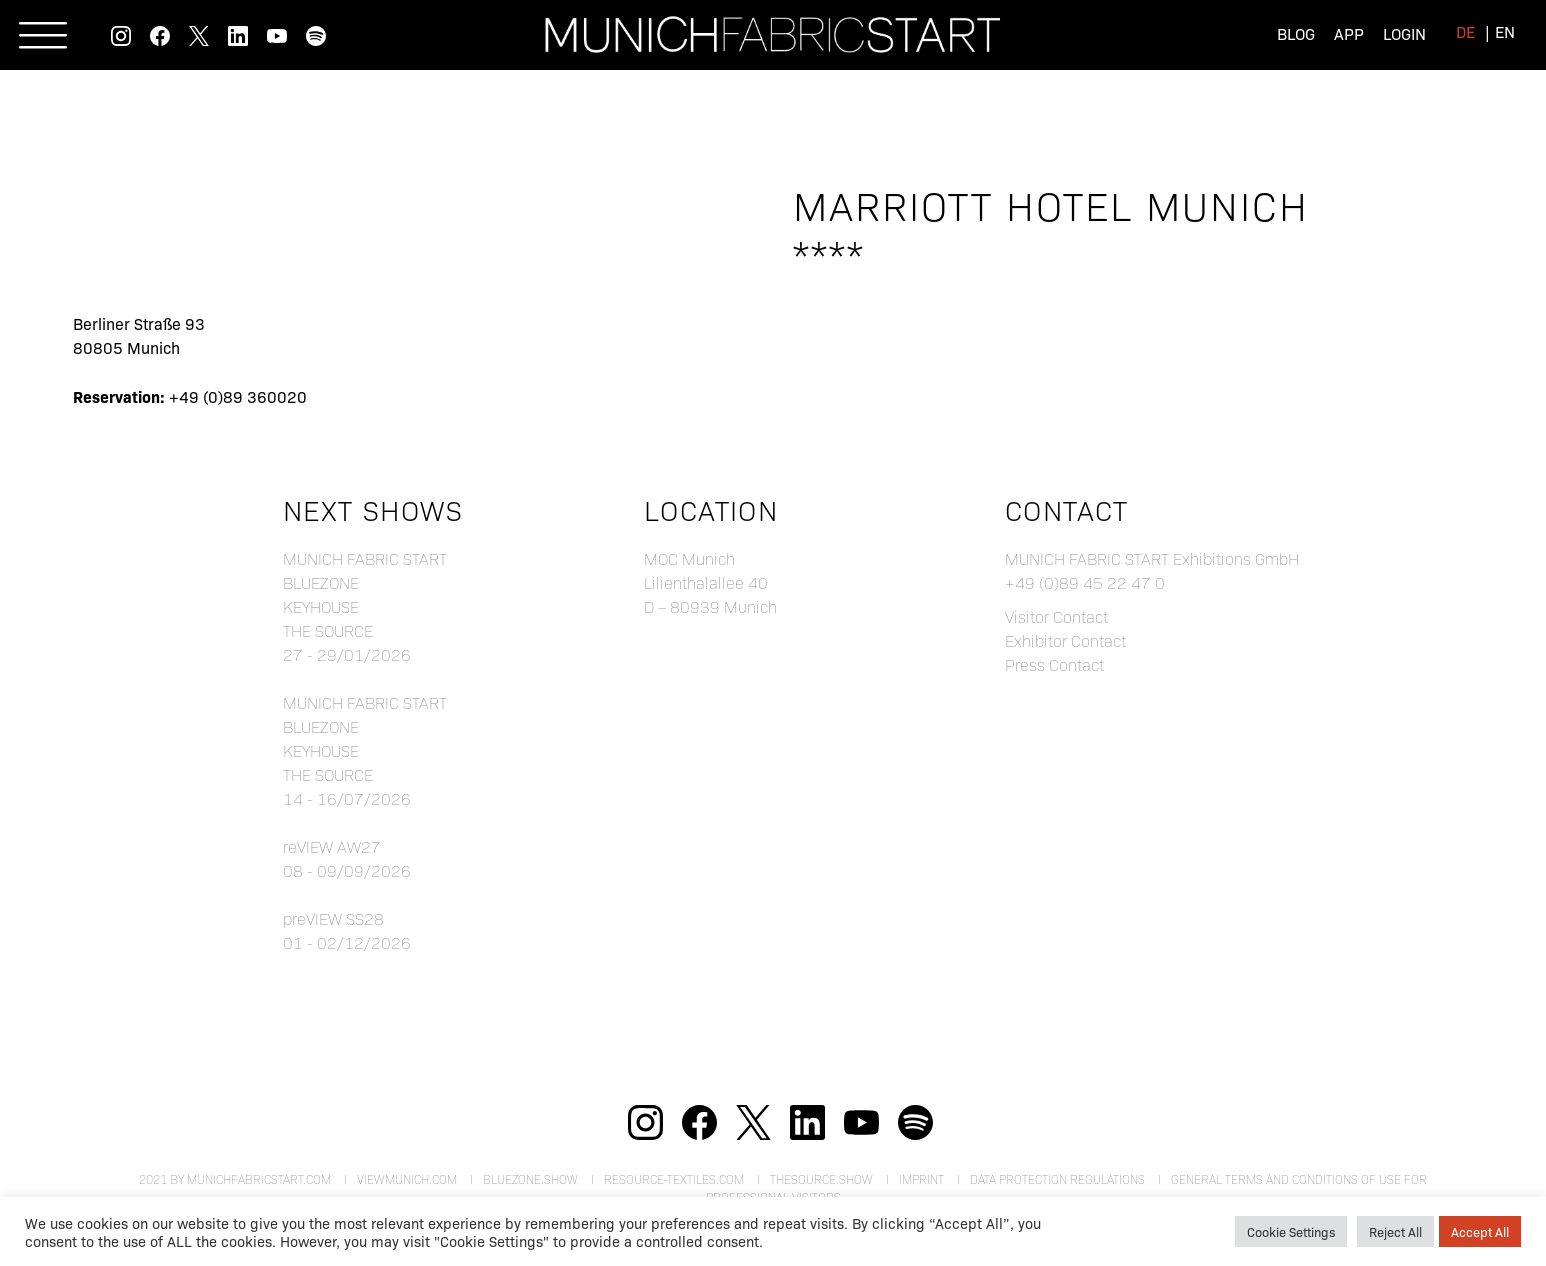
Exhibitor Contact (1065, 640)
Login (1404, 33)
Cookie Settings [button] (1291, 1231)
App (1349, 33)
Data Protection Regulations (1057, 1179)
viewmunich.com (407, 1179)
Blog (1296, 33)
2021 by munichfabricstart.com (235, 1179)
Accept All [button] (1480, 1231)
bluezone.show (530, 1179)
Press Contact (1054, 664)
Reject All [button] (1395, 1231)
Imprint (921, 1179)
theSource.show (821, 1179)
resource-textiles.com (674, 1179)
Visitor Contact (1056, 616)
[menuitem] (1465, 31)
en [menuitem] (1505, 31)
